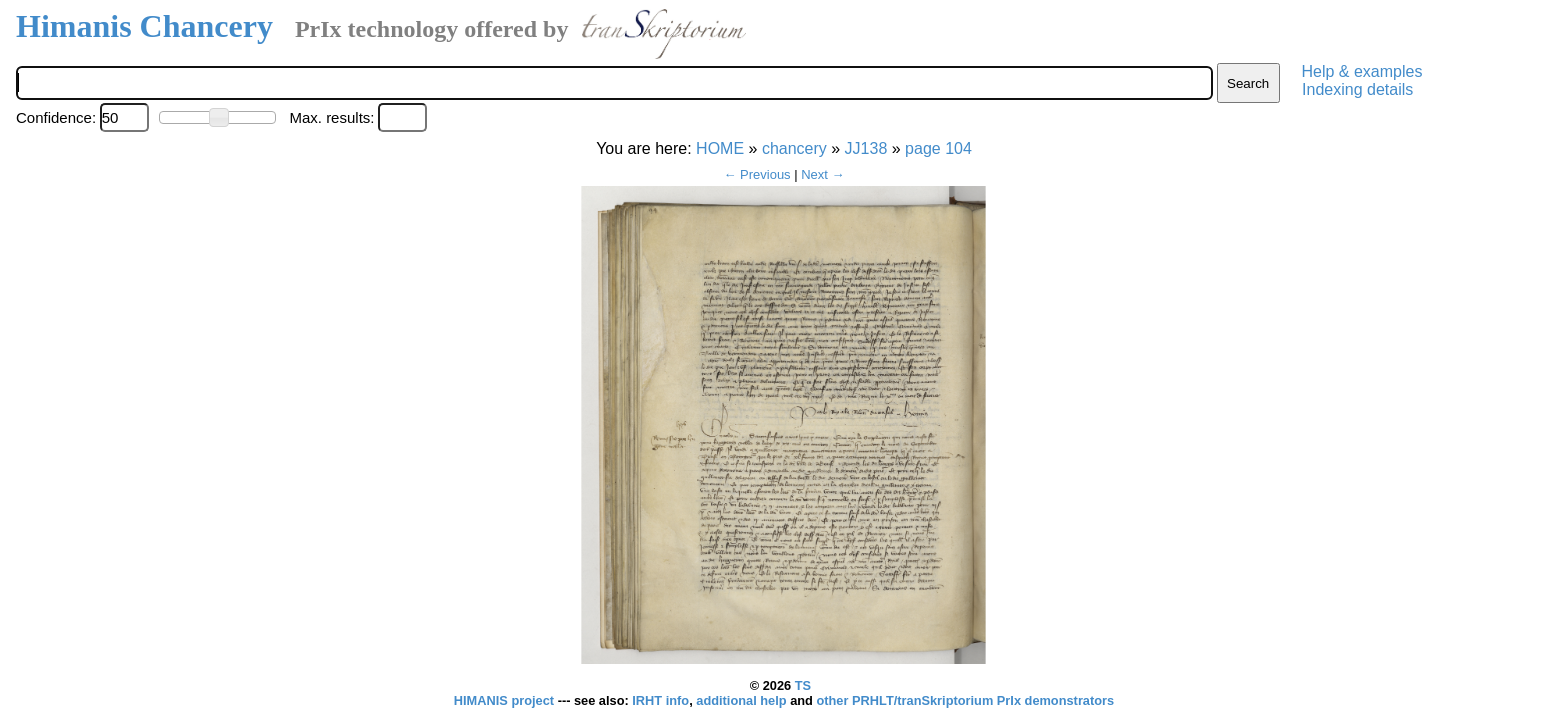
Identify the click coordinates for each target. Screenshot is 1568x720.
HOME (720, 148)
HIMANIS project (506, 700)
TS (803, 685)
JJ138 (866, 148)
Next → (822, 174)
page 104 (938, 148)
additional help (743, 700)
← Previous (756, 174)
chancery (794, 148)
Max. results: (331, 117)
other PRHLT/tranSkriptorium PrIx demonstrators (965, 700)
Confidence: (56, 117)
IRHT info (660, 700)
